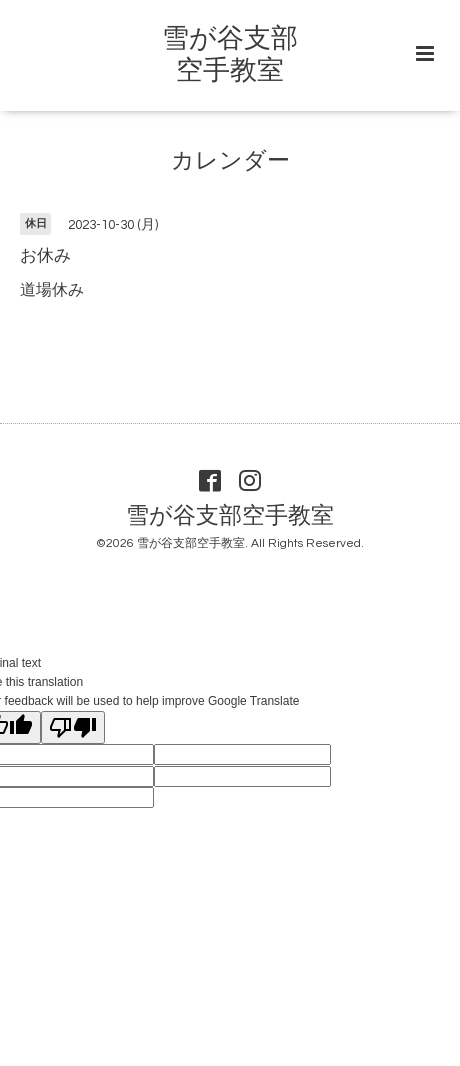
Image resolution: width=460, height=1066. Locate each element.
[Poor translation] (73, 727)
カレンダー (230, 161)
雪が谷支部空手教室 (230, 515)
